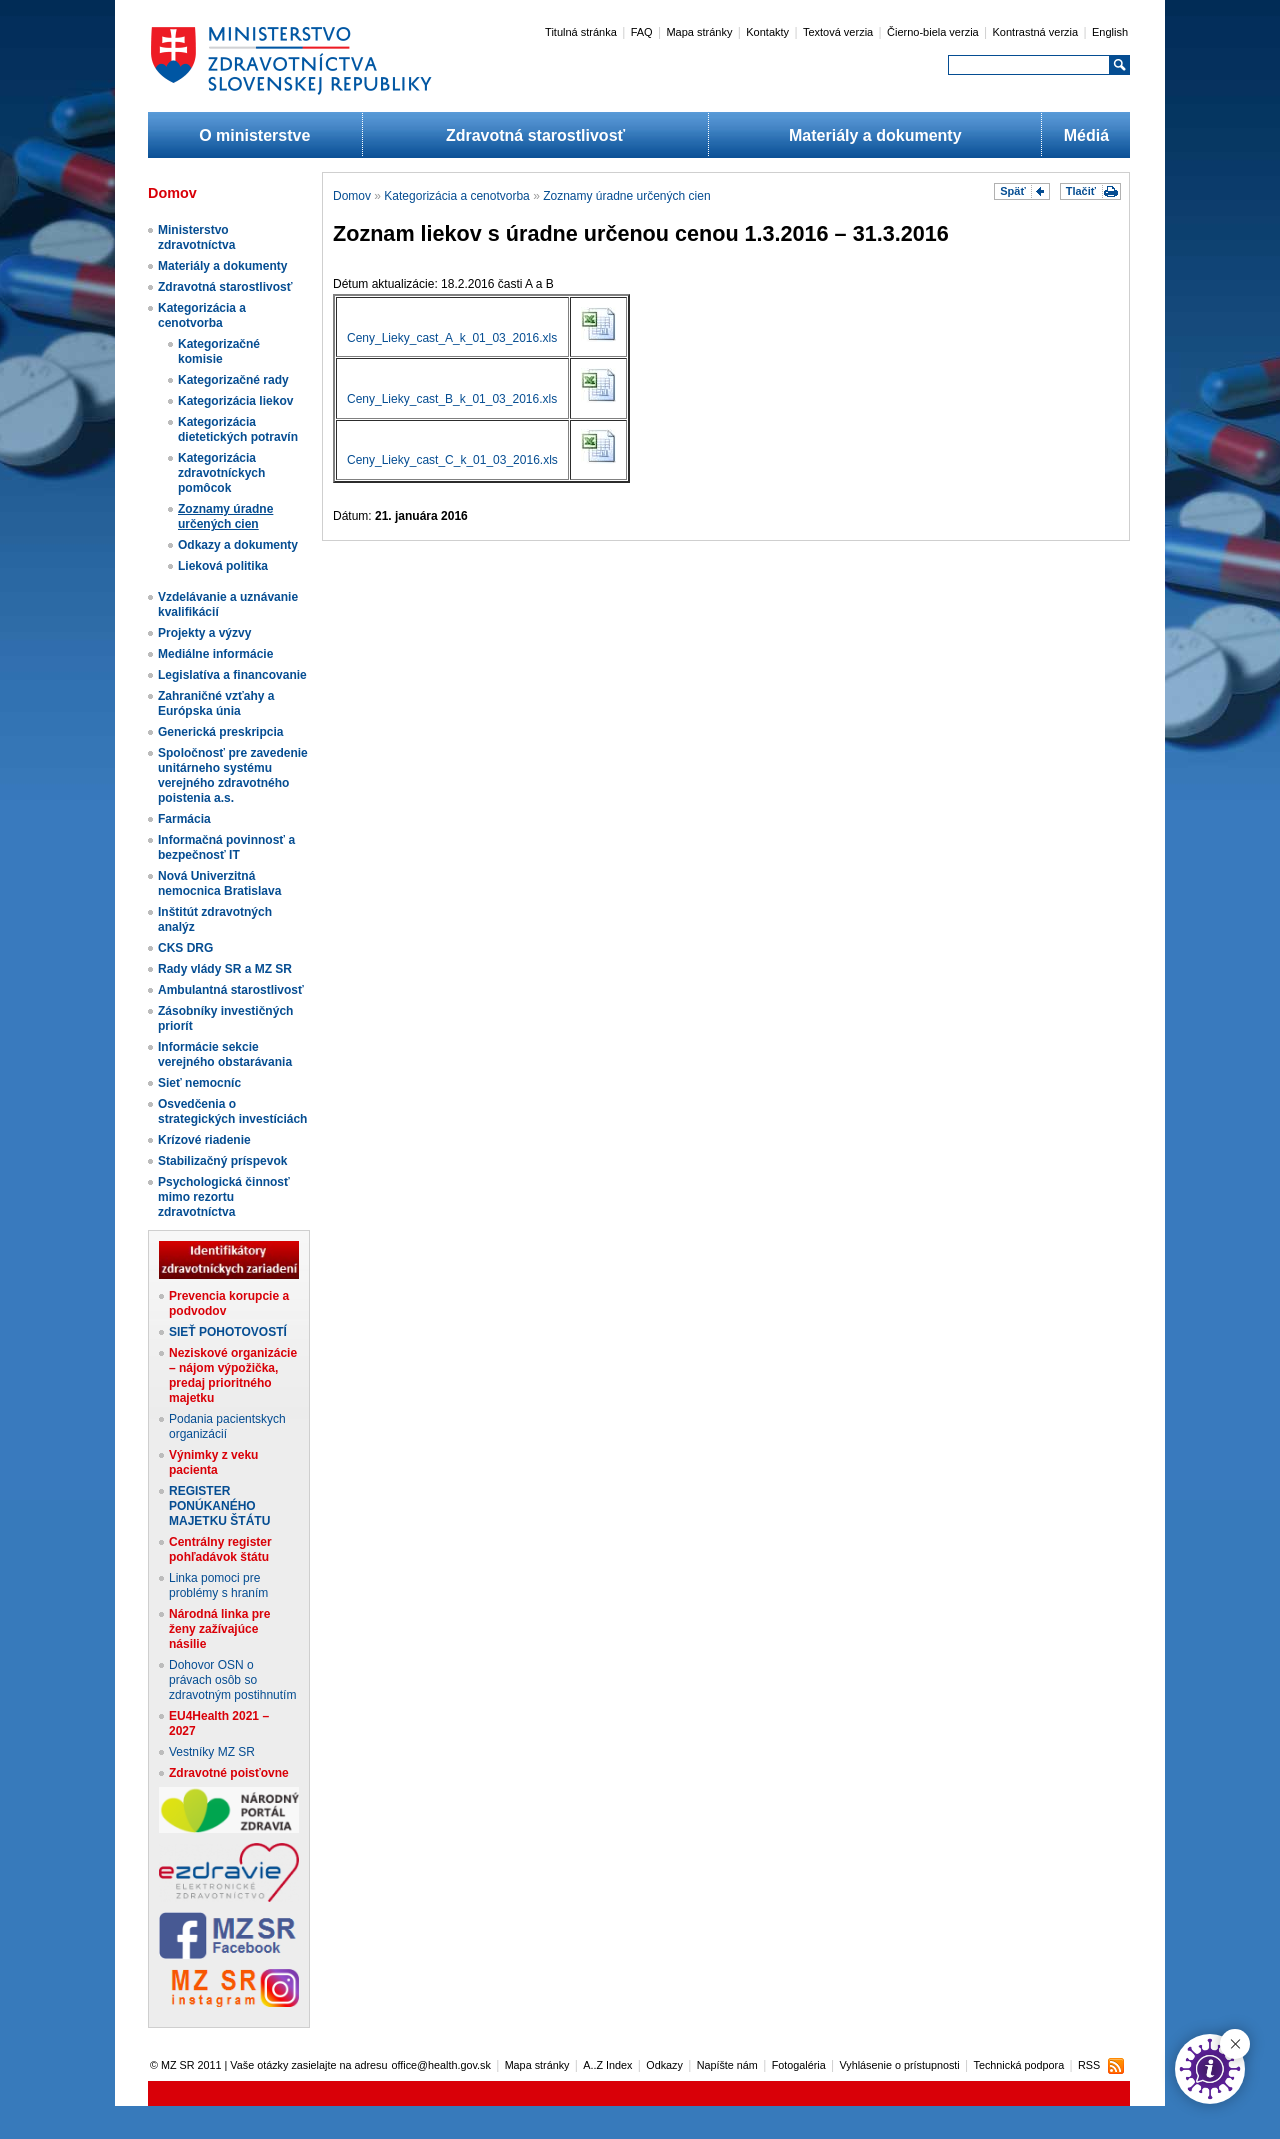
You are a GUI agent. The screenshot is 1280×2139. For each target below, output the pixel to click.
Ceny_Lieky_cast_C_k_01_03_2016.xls (452, 460)
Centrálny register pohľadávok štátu (220, 1549)
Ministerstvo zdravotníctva (196, 237)
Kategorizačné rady (233, 380)
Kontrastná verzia (1036, 32)
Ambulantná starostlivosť (231, 990)
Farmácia (184, 819)
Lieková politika (223, 566)
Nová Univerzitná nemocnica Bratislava (219, 883)
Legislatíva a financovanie (232, 675)
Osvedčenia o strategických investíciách (232, 1111)
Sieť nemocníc (199, 1083)
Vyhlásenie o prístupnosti (900, 2065)
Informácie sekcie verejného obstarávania (225, 1054)
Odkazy (664, 2065)
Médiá (1086, 135)
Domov (352, 196)
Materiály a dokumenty (875, 135)
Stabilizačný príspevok (222, 1161)
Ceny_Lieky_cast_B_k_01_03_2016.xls (452, 399)
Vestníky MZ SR (212, 1752)
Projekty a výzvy (204, 633)
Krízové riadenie (204, 1140)
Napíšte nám (727, 2065)
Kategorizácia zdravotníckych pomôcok (221, 473)
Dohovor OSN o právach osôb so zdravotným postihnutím (232, 1680)
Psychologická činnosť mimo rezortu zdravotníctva (224, 1197)
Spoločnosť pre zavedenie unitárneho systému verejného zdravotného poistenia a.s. (233, 775)
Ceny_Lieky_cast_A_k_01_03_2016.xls (452, 338)
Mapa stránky (699, 32)
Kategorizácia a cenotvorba (202, 315)
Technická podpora (1019, 2065)
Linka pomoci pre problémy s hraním (218, 1585)
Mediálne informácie (215, 654)
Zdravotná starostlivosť (535, 135)
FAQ (642, 32)
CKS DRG (185, 948)
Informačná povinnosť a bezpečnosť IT (226, 847)
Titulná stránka (581, 32)
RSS (1089, 2065)
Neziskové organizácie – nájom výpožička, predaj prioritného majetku (233, 1375)
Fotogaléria (799, 2065)
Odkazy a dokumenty (238, 545)
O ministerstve (254, 135)
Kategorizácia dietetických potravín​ (238, 429)
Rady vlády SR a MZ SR (225, 969)
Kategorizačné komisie (219, 351)
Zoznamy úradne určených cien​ (225, 516)
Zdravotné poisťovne (229, 1773)
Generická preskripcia (220, 732)
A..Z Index (607, 2065)
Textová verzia (838, 32)
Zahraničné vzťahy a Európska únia (216, 703)
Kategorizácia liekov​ (235, 401)
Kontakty (767, 32)
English (1110, 32)
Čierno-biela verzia (933, 32)
